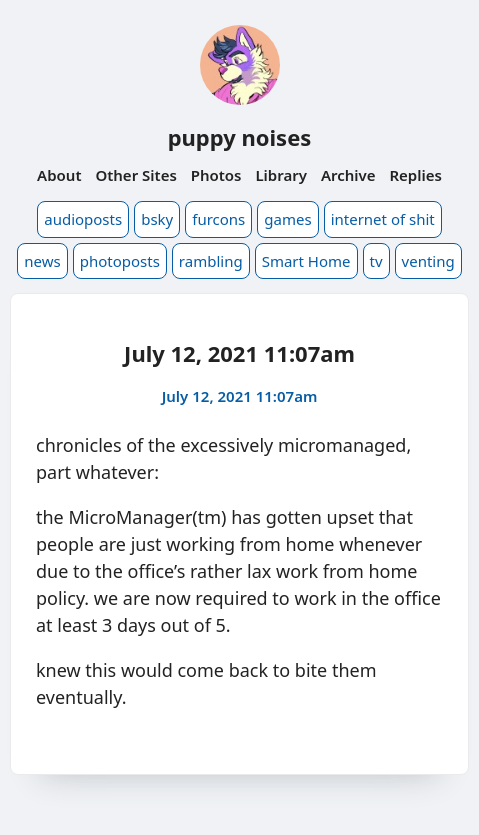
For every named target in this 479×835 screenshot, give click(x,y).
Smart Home (306, 261)
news (42, 261)
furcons (218, 219)
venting (428, 261)
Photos (216, 175)
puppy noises (240, 137)
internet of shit (383, 219)
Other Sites (135, 175)
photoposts (120, 261)
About (59, 175)
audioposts (83, 219)
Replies (415, 175)
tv (376, 261)
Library (281, 175)
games (287, 219)
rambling (211, 261)
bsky (157, 219)
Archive (348, 175)
